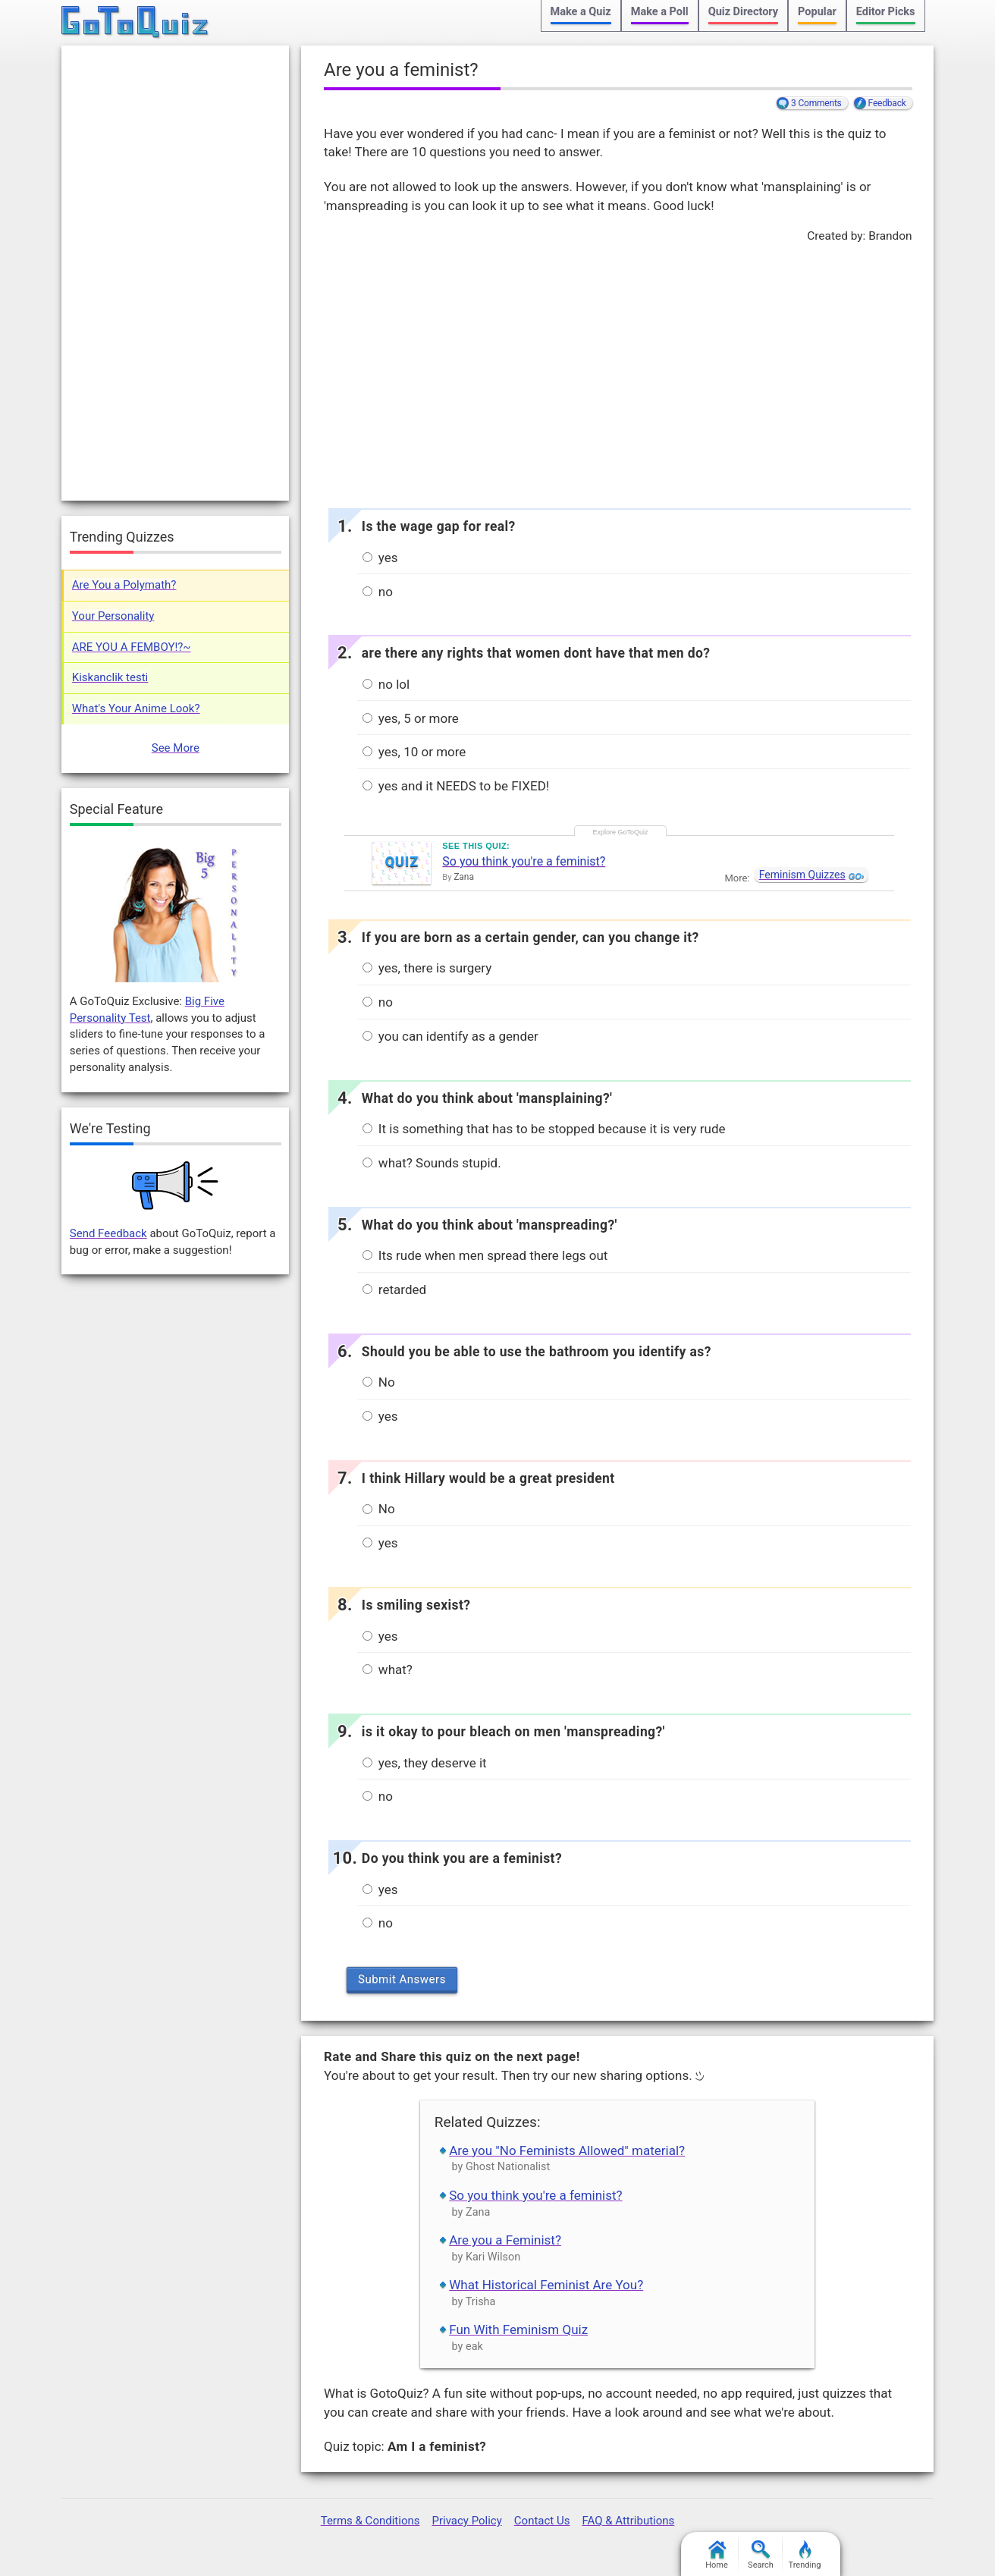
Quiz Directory (743, 11)
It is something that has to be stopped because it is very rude (544, 1128)
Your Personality (113, 616)
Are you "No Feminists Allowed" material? (567, 2150)
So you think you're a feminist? (523, 861)
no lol (386, 684)
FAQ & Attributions (628, 2520)
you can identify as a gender (450, 1036)
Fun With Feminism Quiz (518, 2329)
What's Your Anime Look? (136, 708)
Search (761, 2555)
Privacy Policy (466, 2520)
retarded (394, 1289)
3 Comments (816, 103)
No (379, 1382)
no (378, 591)
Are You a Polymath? (124, 585)
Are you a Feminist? (505, 2240)
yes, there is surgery (427, 967)
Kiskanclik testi (110, 677)
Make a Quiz (581, 11)
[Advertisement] (617, 371)
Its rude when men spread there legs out (485, 1255)
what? (388, 1669)
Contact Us (542, 2520)
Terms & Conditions (370, 2520)
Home (716, 2555)
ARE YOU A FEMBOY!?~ (131, 647)
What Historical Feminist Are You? (546, 2284)
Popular (817, 11)
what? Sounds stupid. (432, 1162)
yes (380, 557)
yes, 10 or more (414, 751)
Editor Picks (885, 11)
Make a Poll (660, 11)
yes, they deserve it (425, 1762)
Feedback (887, 103)
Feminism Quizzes (802, 875)
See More (175, 748)
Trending (805, 2555)
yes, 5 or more (411, 718)
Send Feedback (108, 1233)
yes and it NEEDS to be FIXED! (456, 785)
